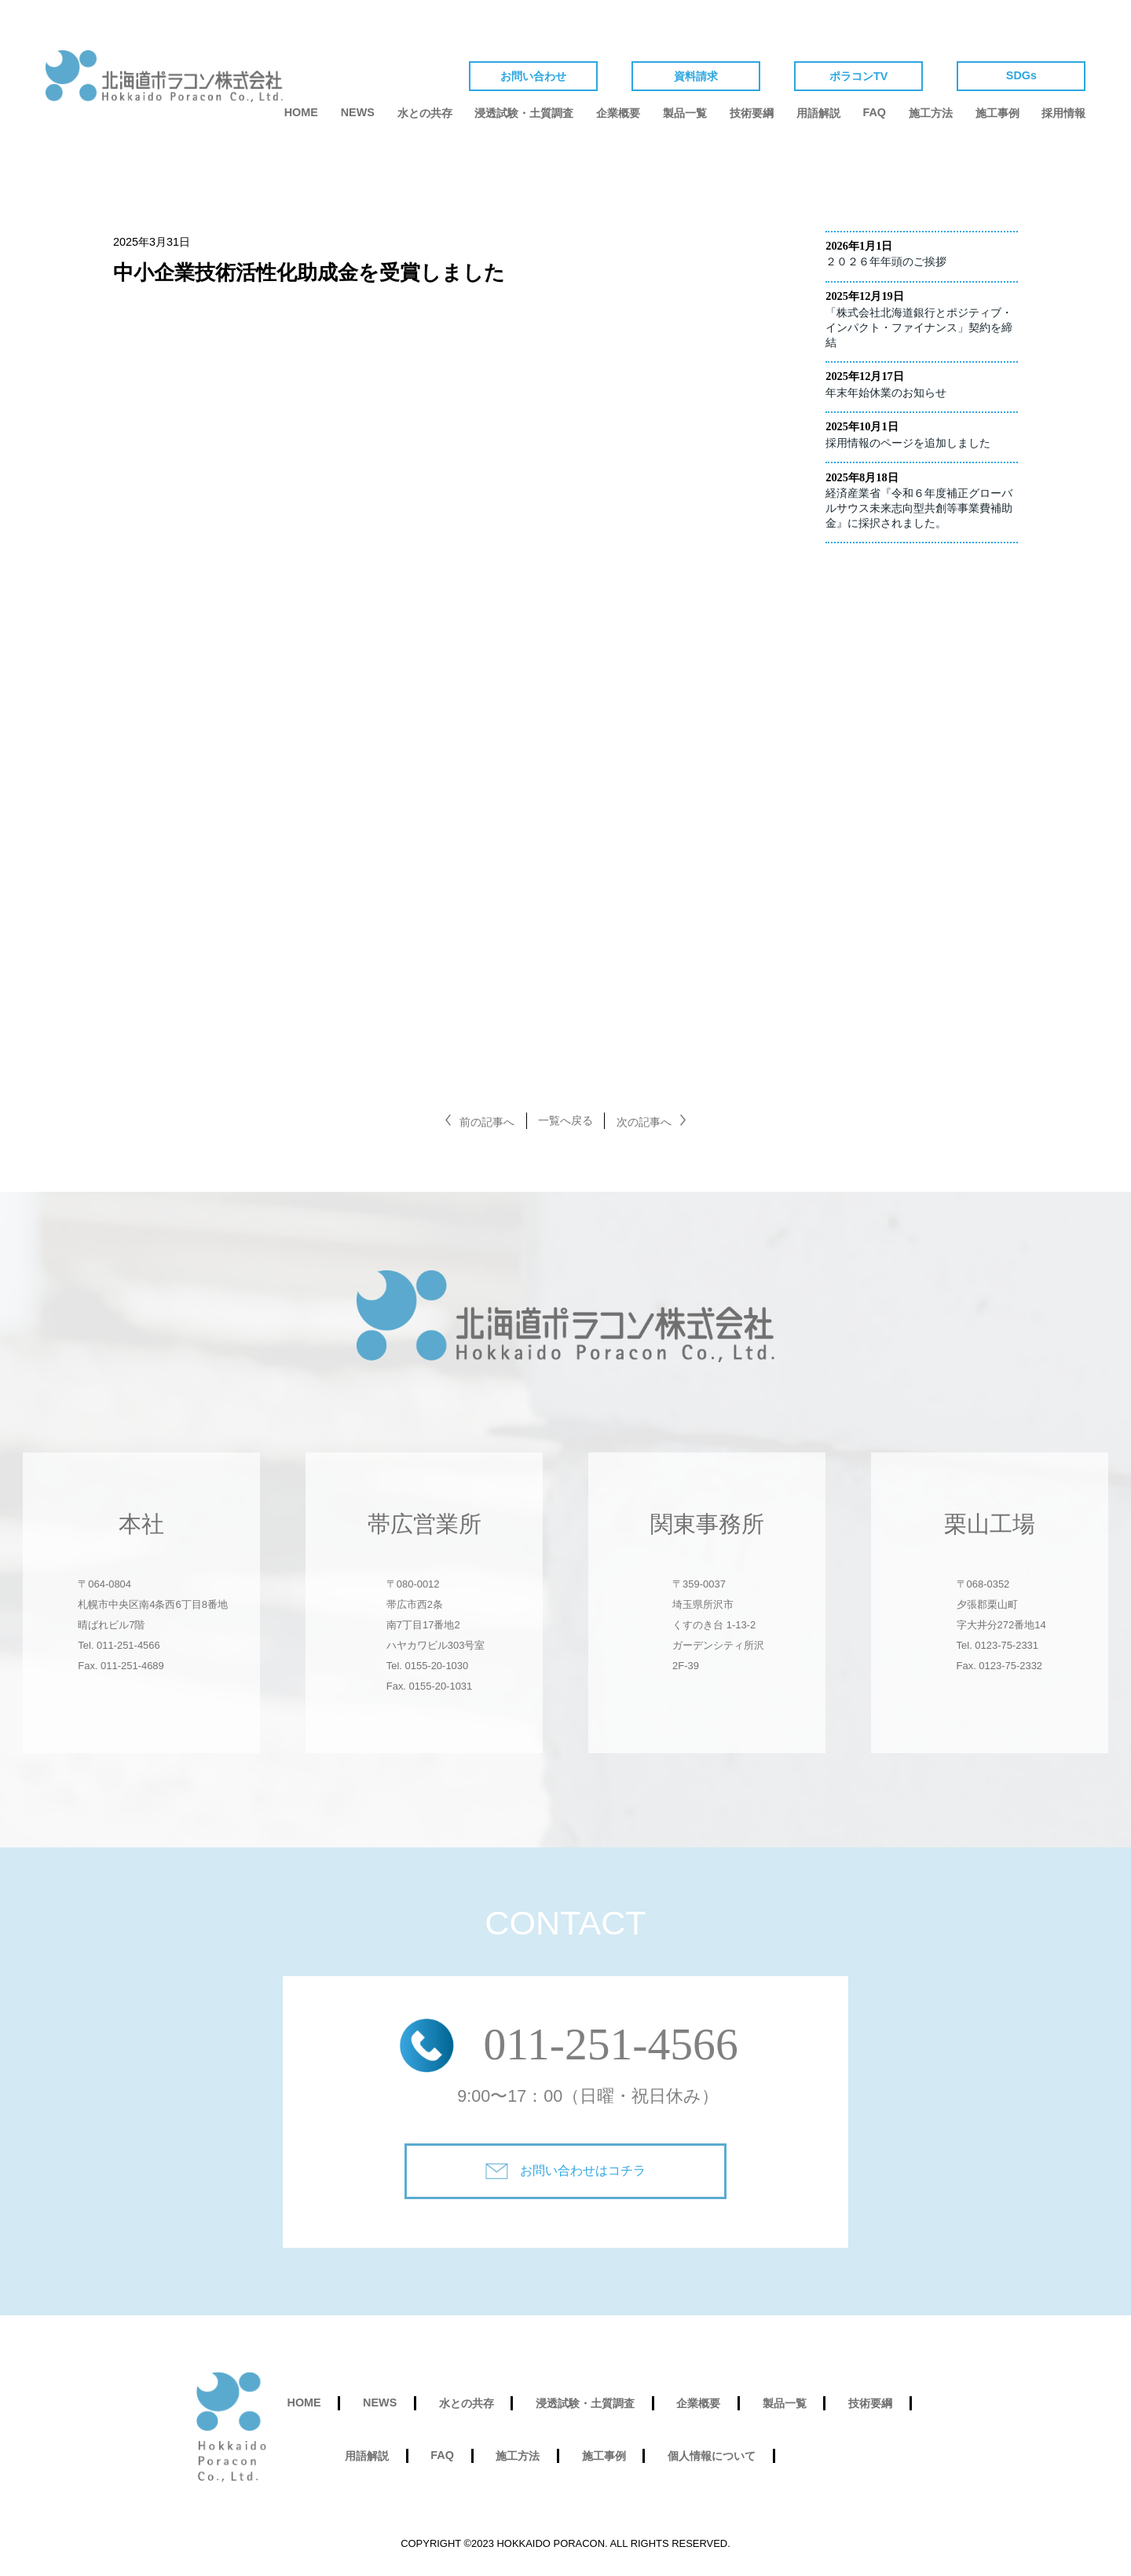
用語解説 (818, 113)
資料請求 (696, 76)
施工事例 (997, 113)
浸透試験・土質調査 (523, 113)
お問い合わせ (533, 76)
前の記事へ (486, 1122)
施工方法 (931, 113)
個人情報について (712, 2456)
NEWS (358, 112)
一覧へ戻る (565, 1120)
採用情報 (1063, 113)
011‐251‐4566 (610, 2044)
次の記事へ (644, 1122)
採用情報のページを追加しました (907, 443)
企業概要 (618, 113)
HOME (301, 112)
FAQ (874, 112)
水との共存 (424, 113)
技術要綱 (752, 113)
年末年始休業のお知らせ (885, 392)
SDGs (1021, 75)
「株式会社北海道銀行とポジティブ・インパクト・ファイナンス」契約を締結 (918, 327)
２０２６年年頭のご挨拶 (885, 261)
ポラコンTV (858, 76)
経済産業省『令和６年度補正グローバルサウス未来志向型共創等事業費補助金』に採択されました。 (918, 508)
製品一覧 (685, 113)
